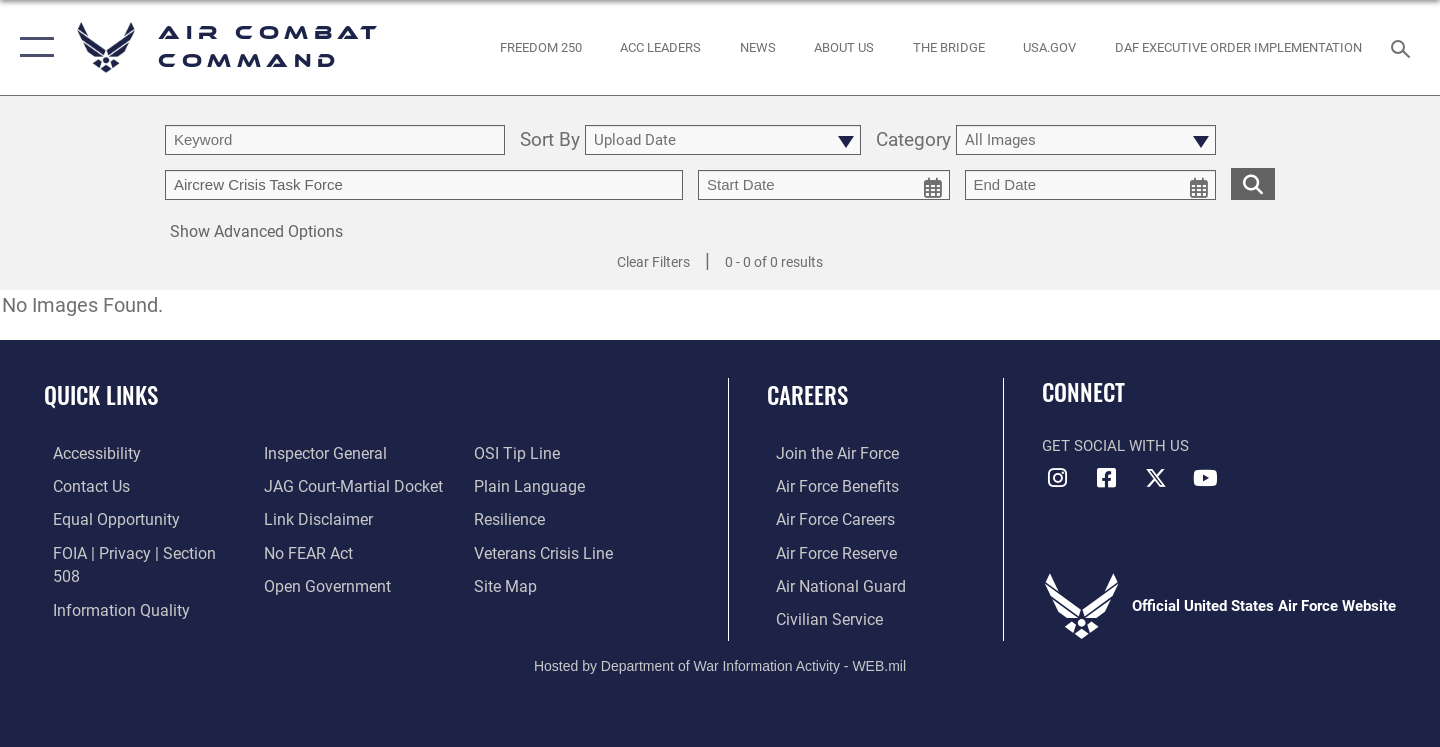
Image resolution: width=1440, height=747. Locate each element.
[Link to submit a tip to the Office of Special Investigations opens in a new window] (517, 453)
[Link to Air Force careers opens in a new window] (825, 519)
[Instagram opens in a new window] (1057, 478)
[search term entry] (335, 140)
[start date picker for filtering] (824, 185)
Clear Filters (653, 262)
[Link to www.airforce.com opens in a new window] (826, 453)
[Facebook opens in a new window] (1107, 478)
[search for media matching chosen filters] (1253, 183)
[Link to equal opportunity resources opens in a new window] (103, 519)
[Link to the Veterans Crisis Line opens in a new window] (544, 551)
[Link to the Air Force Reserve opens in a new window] (826, 551)
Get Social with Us (1115, 446)
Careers (807, 395)
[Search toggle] (1403, 47)
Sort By (550, 140)
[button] (32, 47)
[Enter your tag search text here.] (424, 185)
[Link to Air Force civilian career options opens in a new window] (818, 617)
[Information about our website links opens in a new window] (313, 519)
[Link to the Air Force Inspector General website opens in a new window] (320, 453)
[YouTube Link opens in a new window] (1205, 478)
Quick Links (101, 395)
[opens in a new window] (1050, 47)
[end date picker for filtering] (1091, 185)
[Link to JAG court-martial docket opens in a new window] (347, 486)
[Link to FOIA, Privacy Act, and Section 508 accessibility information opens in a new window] (135, 551)
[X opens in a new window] (1156, 478)
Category (913, 140)
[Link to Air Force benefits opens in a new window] (826, 486)
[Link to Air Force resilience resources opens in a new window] (511, 519)
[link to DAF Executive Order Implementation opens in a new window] (1239, 47)
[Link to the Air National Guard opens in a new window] (828, 584)
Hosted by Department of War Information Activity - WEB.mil (720, 664)
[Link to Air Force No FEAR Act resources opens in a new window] (304, 551)
